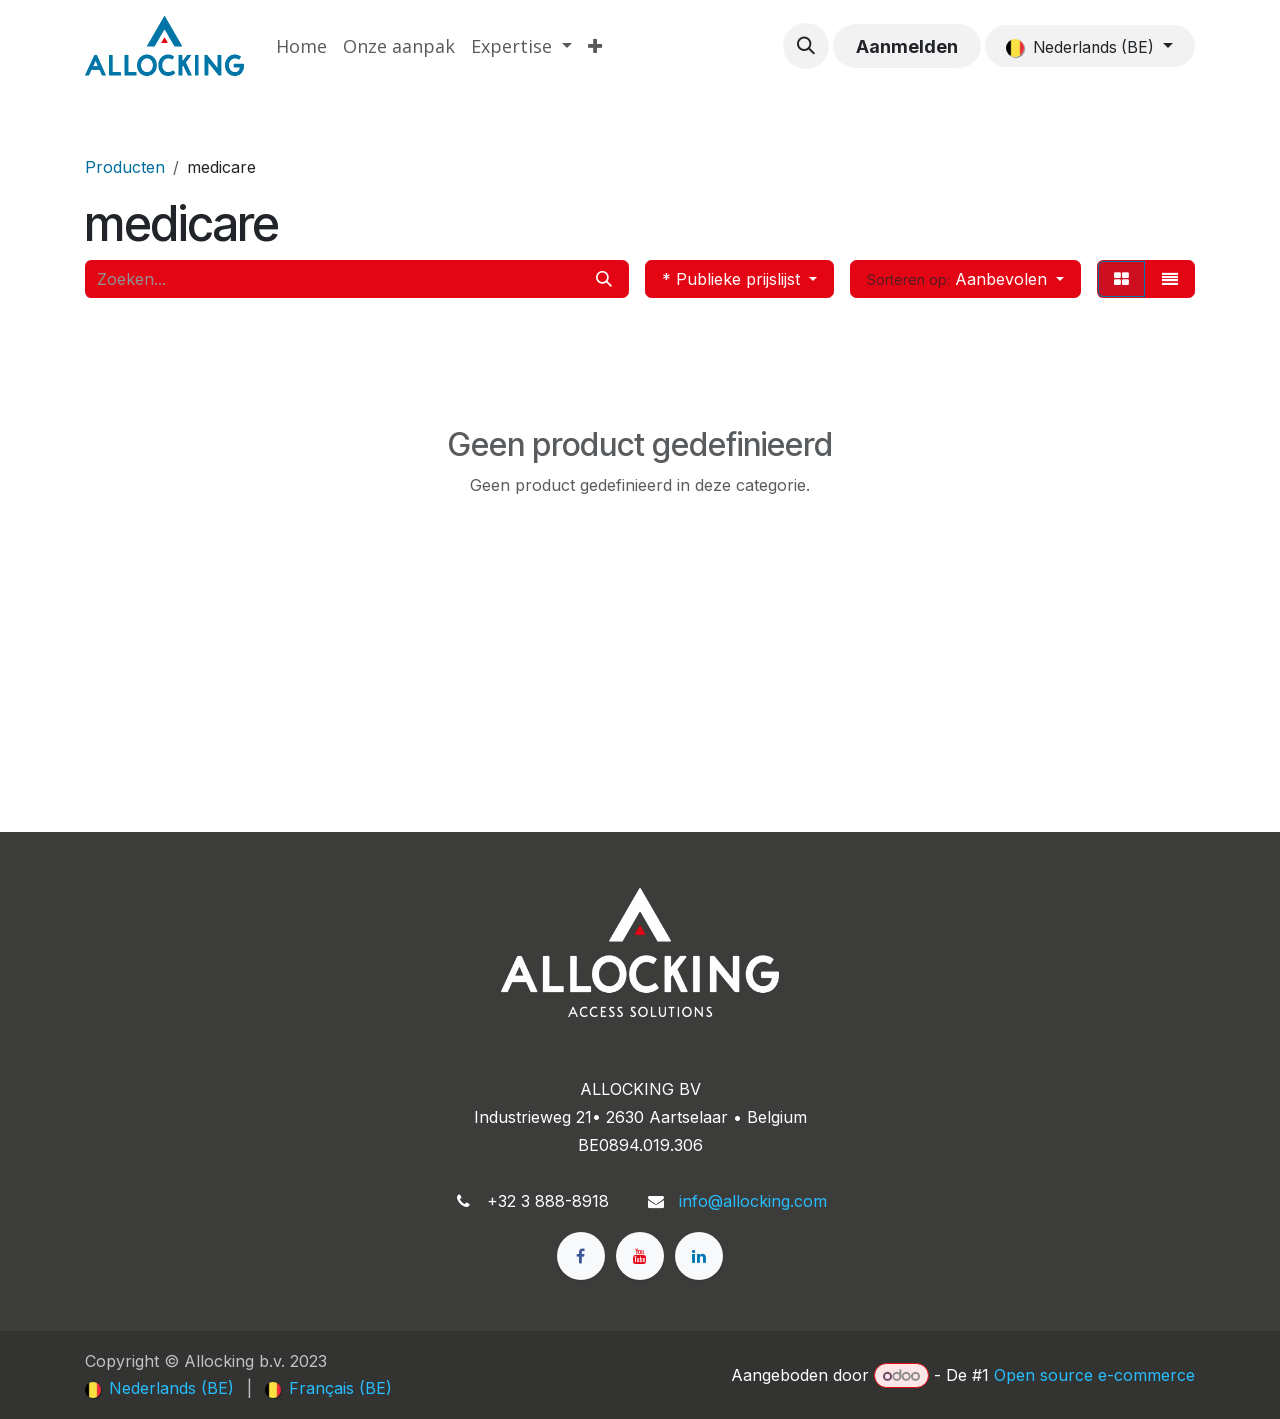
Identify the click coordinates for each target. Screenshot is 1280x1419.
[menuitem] (301, 46)
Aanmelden (907, 46)
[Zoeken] (604, 279)
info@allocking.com (753, 1201)
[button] (806, 46)
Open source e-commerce (1094, 1375)
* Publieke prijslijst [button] (733, 279)
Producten (125, 167)
